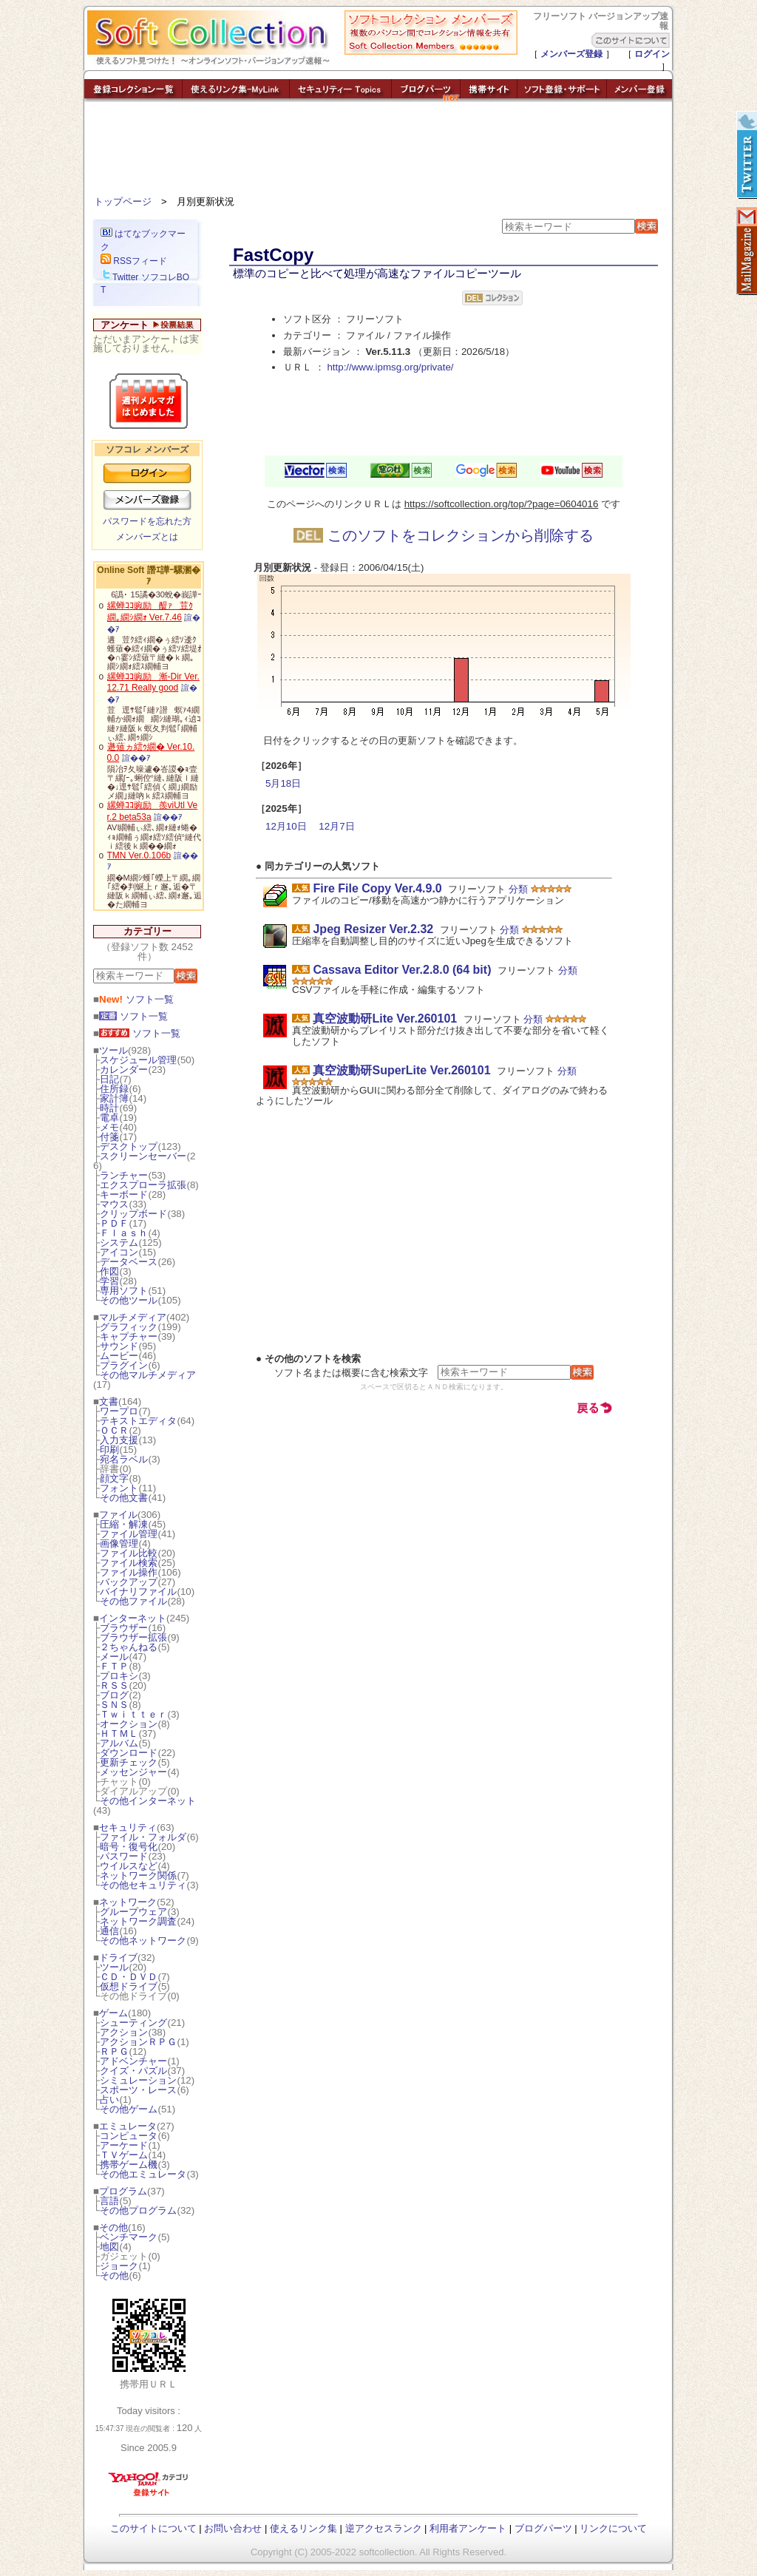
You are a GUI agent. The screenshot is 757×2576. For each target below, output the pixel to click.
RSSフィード (134, 261)
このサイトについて (153, 2528)
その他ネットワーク (143, 1940)
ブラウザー (124, 1627)
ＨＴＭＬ (119, 1733)
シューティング (133, 2022)
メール (114, 1656)
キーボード (124, 1194)
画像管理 (119, 1543)
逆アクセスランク (383, 2528)
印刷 (109, 1449)
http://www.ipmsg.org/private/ (390, 367)
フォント (119, 1488)
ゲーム (113, 2013)
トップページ (123, 201)
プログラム (123, 2191)
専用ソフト (124, 1290)
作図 (109, 1271)
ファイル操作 (128, 1572)
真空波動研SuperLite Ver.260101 (401, 1070)
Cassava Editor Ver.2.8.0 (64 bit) (402, 969)
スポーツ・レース (138, 2089)
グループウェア (133, 1911)
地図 (109, 2246)
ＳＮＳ (114, 1704)
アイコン (119, 1252)
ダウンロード (128, 1752)
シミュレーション (138, 2080)
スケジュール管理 (138, 1059)
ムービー (119, 1355)
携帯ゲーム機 (128, 2164)
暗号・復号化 (128, 1846)
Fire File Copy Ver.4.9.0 (377, 888)
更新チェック (128, 1762)
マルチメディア (132, 1317)
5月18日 (283, 783)
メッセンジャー (133, 1771)
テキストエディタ (138, 1420)
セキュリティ (128, 1827)
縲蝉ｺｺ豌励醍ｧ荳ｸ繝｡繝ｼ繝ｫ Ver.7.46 (150, 611)
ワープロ (119, 1411)
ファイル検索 (128, 1562)
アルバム (119, 1743)
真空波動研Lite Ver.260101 (385, 1018)
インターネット (132, 1618)
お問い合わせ (233, 2528)
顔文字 (114, 1478)
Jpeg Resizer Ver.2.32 (373, 929)
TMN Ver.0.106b (139, 855)
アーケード (124, 2145)
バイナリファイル (138, 1591)
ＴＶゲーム (124, 2154)
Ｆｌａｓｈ (124, 1232)
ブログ (114, 1695)
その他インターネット (148, 1800)
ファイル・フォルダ (143, 1837)
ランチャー (124, 1175)
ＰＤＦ (114, 1223)
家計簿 (114, 1098)
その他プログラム (138, 2210)
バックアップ (128, 1581)
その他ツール (128, 1300)
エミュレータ (128, 2126)
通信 (109, 1930)
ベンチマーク (128, 2237)
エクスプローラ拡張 (143, 1184)
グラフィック (128, 1326)
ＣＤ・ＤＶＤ (128, 1976)
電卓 (109, 1117)
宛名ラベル (124, 1459)
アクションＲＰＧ (138, 2041)
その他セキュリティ (143, 1885)
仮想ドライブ (128, 1986)
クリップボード (133, 1213)
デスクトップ (128, 1146)
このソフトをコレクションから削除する (443, 535)
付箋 (109, 1136)
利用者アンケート (468, 2528)
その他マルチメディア (148, 1374)
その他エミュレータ (143, 2174)
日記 (109, 1079)
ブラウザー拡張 (133, 1637)
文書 (108, 1401)
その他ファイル (133, 1601)
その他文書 (124, 1497)
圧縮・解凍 (124, 1524)
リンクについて (613, 2528)
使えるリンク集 (303, 2528)
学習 (109, 1281)
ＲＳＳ (114, 1685)
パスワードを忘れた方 (147, 521)
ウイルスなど (128, 1865)
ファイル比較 (128, 1553)
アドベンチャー (133, 2061)
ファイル (118, 1514)
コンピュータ (128, 2135)
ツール (113, 1050)
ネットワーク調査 (138, 1921)
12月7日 (336, 826)
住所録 (114, 1088)
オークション (128, 1723)
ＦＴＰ (114, 1666)
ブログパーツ (543, 2528)
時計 (109, 1108)
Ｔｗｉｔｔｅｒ (133, 1714)
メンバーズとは (147, 537)
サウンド (119, 1346)
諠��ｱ (136, 757)
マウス (114, 1204)
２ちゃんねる (128, 1647)
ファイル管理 (128, 1533)
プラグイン (124, 1365)
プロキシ (119, 1675)
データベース (128, 1261)
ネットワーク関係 (138, 1875)
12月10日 (286, 826)
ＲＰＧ (114, 2051)
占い (109, 2099)
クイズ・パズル (133, 2070)
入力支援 (119, 1439)
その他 (113, 2227)
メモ (109, 1127)
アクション (124, 2032)
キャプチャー (128, 1336)
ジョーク (119, 2265)
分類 (518, 889)
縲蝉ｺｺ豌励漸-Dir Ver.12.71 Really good (153, 682)
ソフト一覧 (136, 999)
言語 (109, 2200)
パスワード (124, 1856)
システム (119, 1242)
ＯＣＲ (114, 1430)
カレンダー (124, 1069)
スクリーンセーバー (143, 1156)
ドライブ (118, 1957)
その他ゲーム (128, 2109)
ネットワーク (128, 1902)
